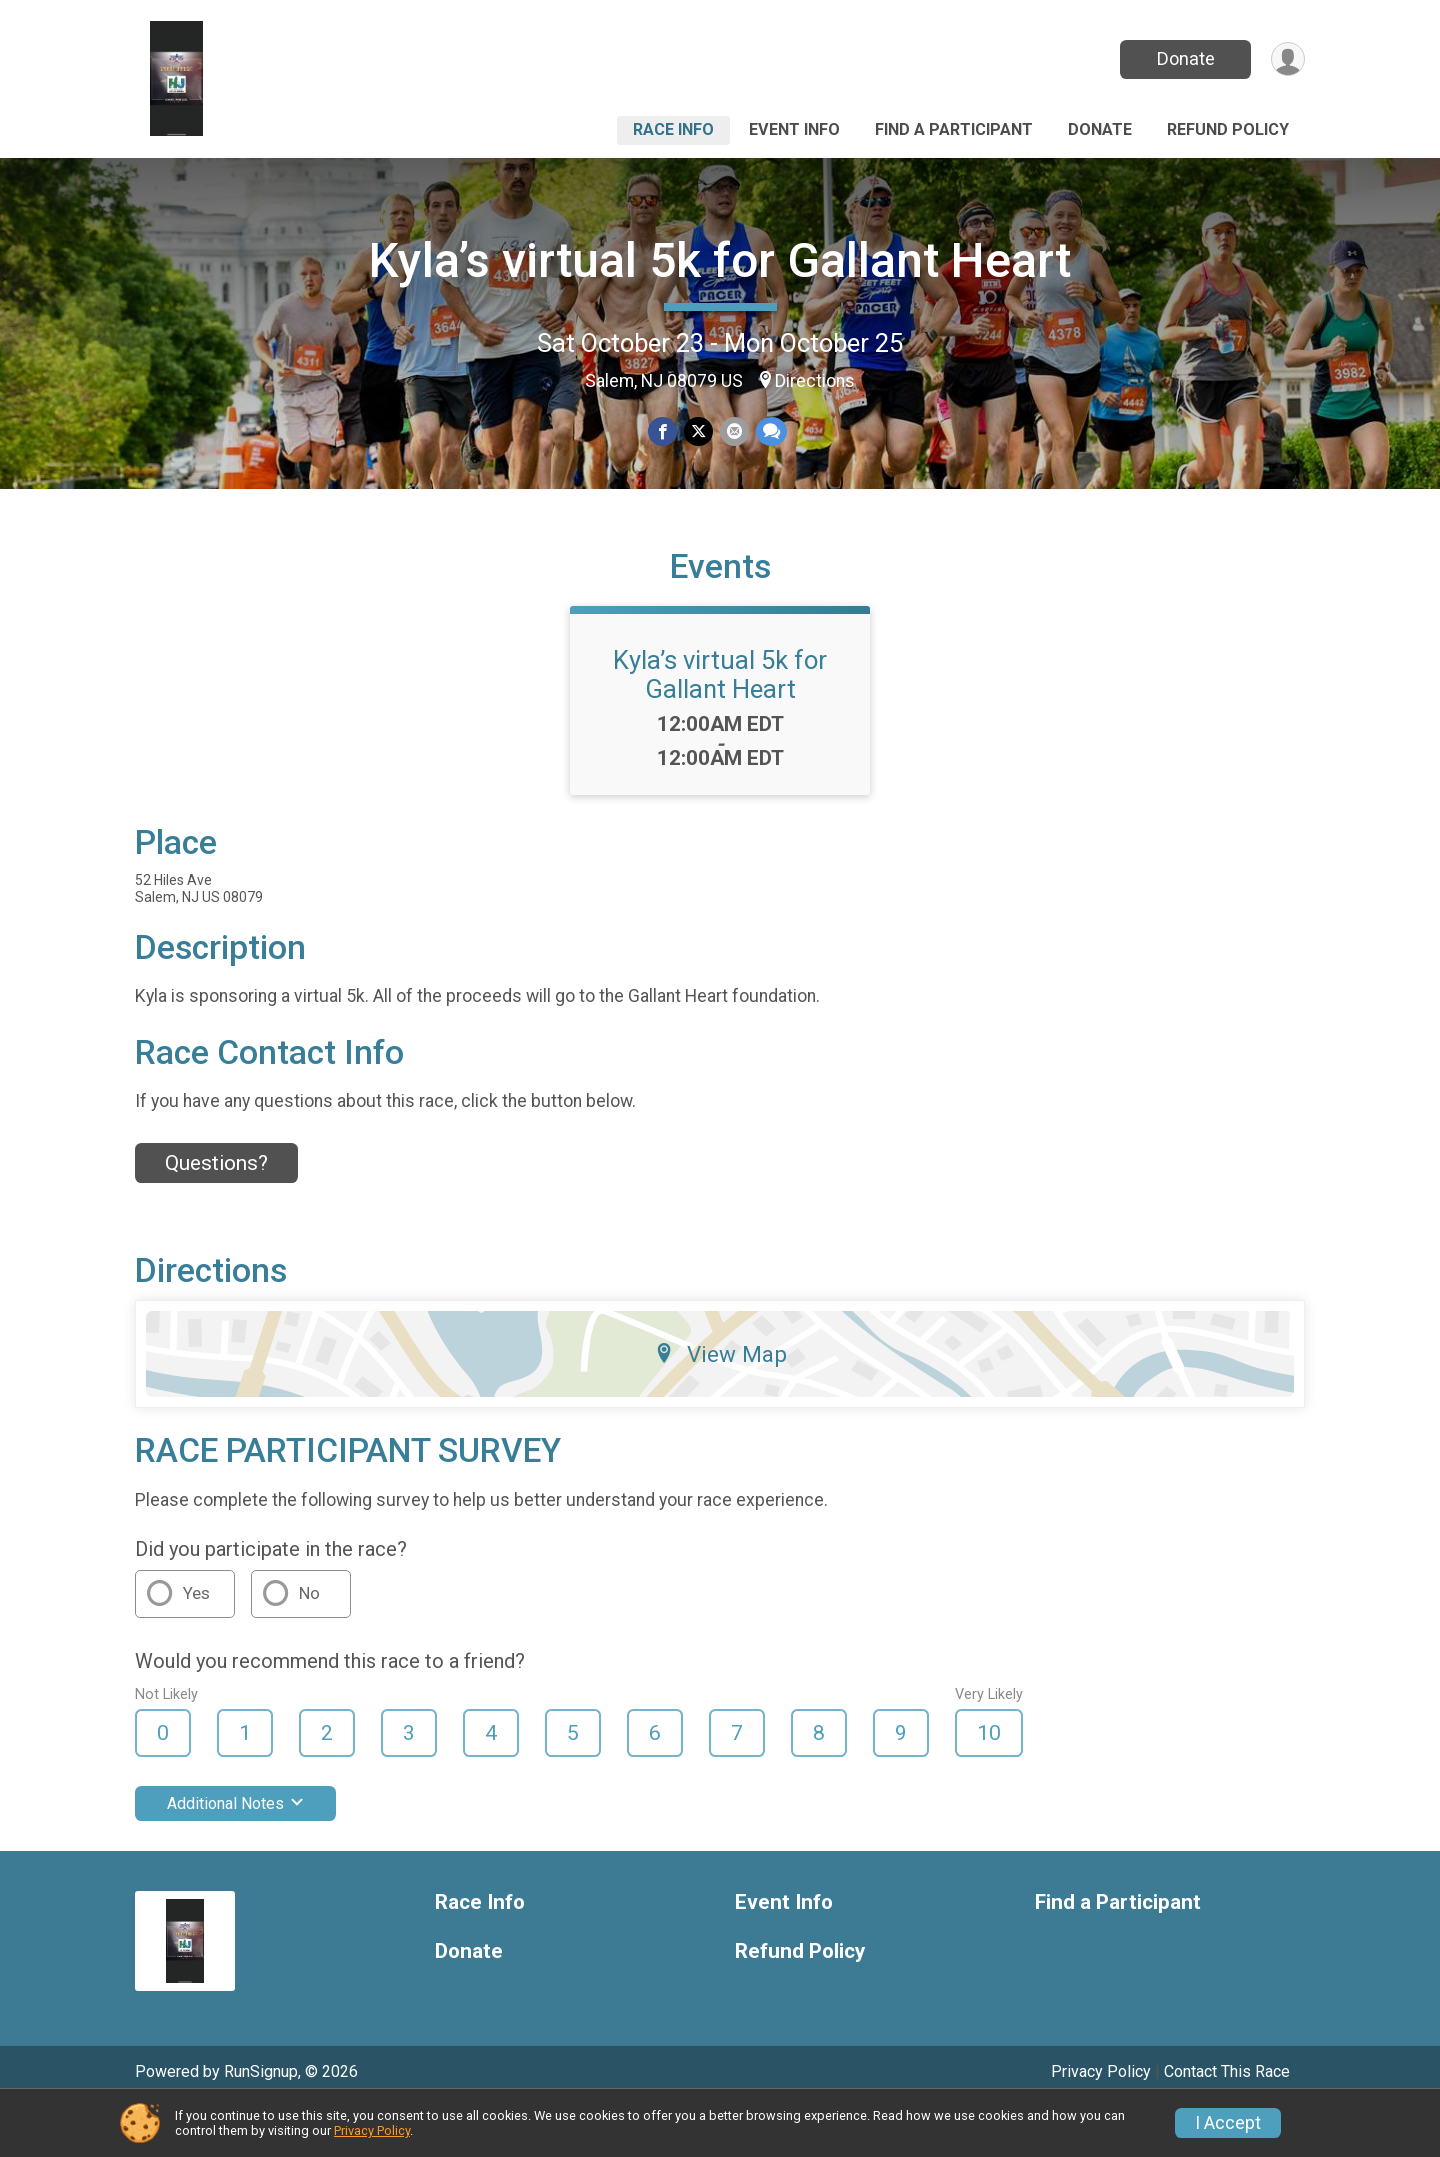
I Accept (1228, 2123)
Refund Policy (1228, 129)
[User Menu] (1286, 59)
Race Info (673, 129)
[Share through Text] (769, 432)
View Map (720, 1403)
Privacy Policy (372, 2130)
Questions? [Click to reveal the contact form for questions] (216, 1211)
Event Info (794, 129)
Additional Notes (235, 1851)
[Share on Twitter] (698, 432)
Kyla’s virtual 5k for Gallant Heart (720, 260)
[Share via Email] (733, 432)
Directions (815, 381)
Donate (1183, 58)
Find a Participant (954, 129)
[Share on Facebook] (663, 432)
